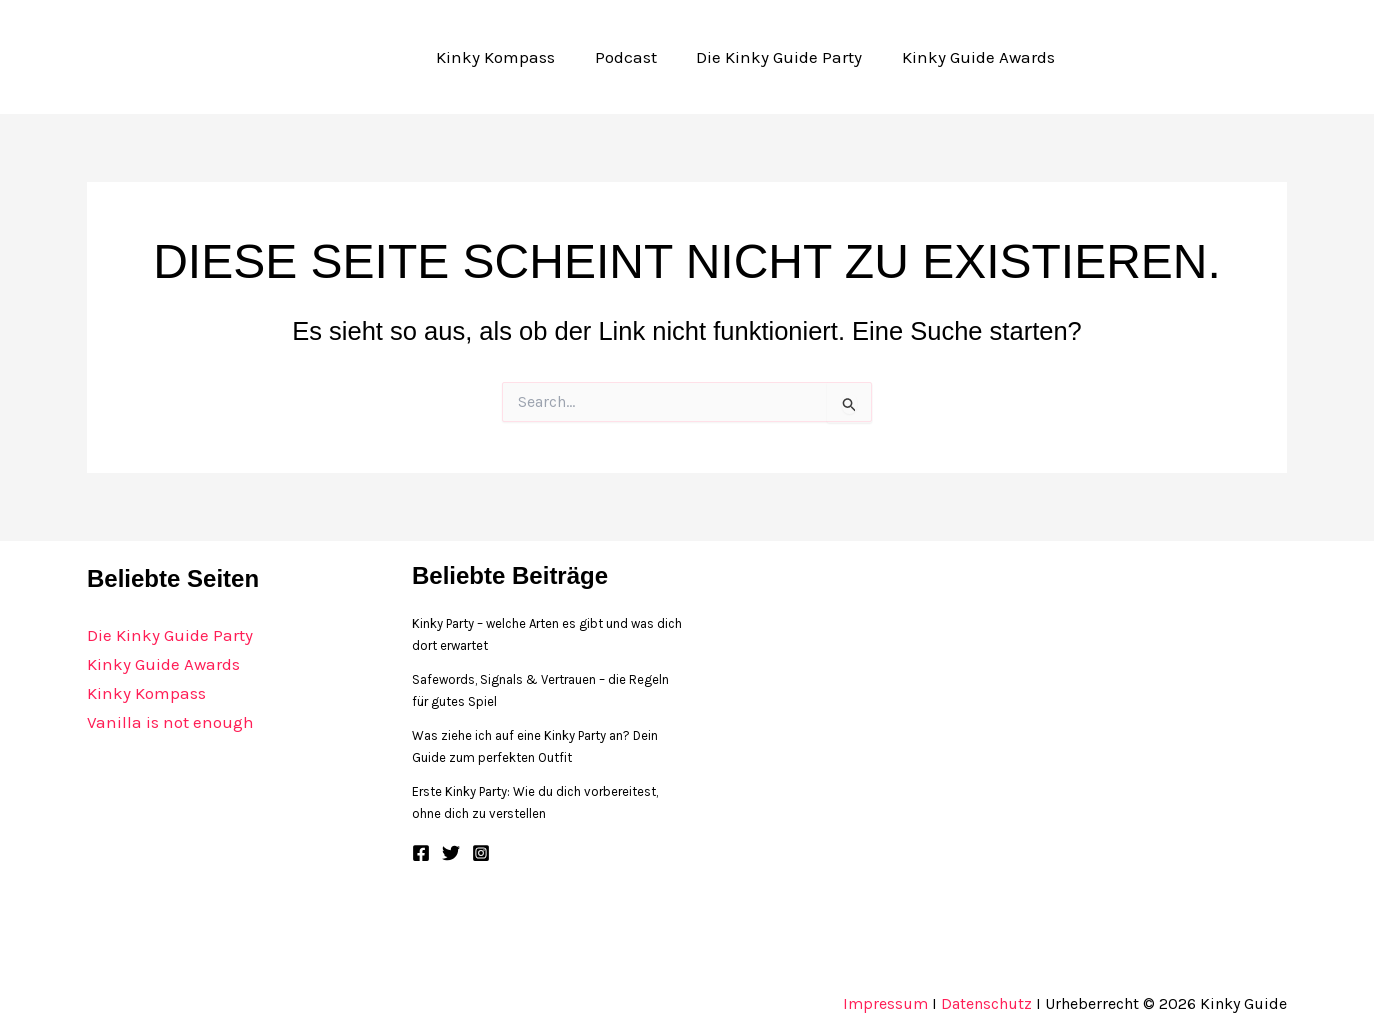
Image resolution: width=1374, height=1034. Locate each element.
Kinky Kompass (146, 693)
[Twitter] (451, 853)
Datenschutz (986, 1003)
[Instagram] (481, 853)
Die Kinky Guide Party (170, 635)
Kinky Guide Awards (163, 664)
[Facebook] (421, 853)
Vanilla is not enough (170, 722)
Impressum (885, 1003)
